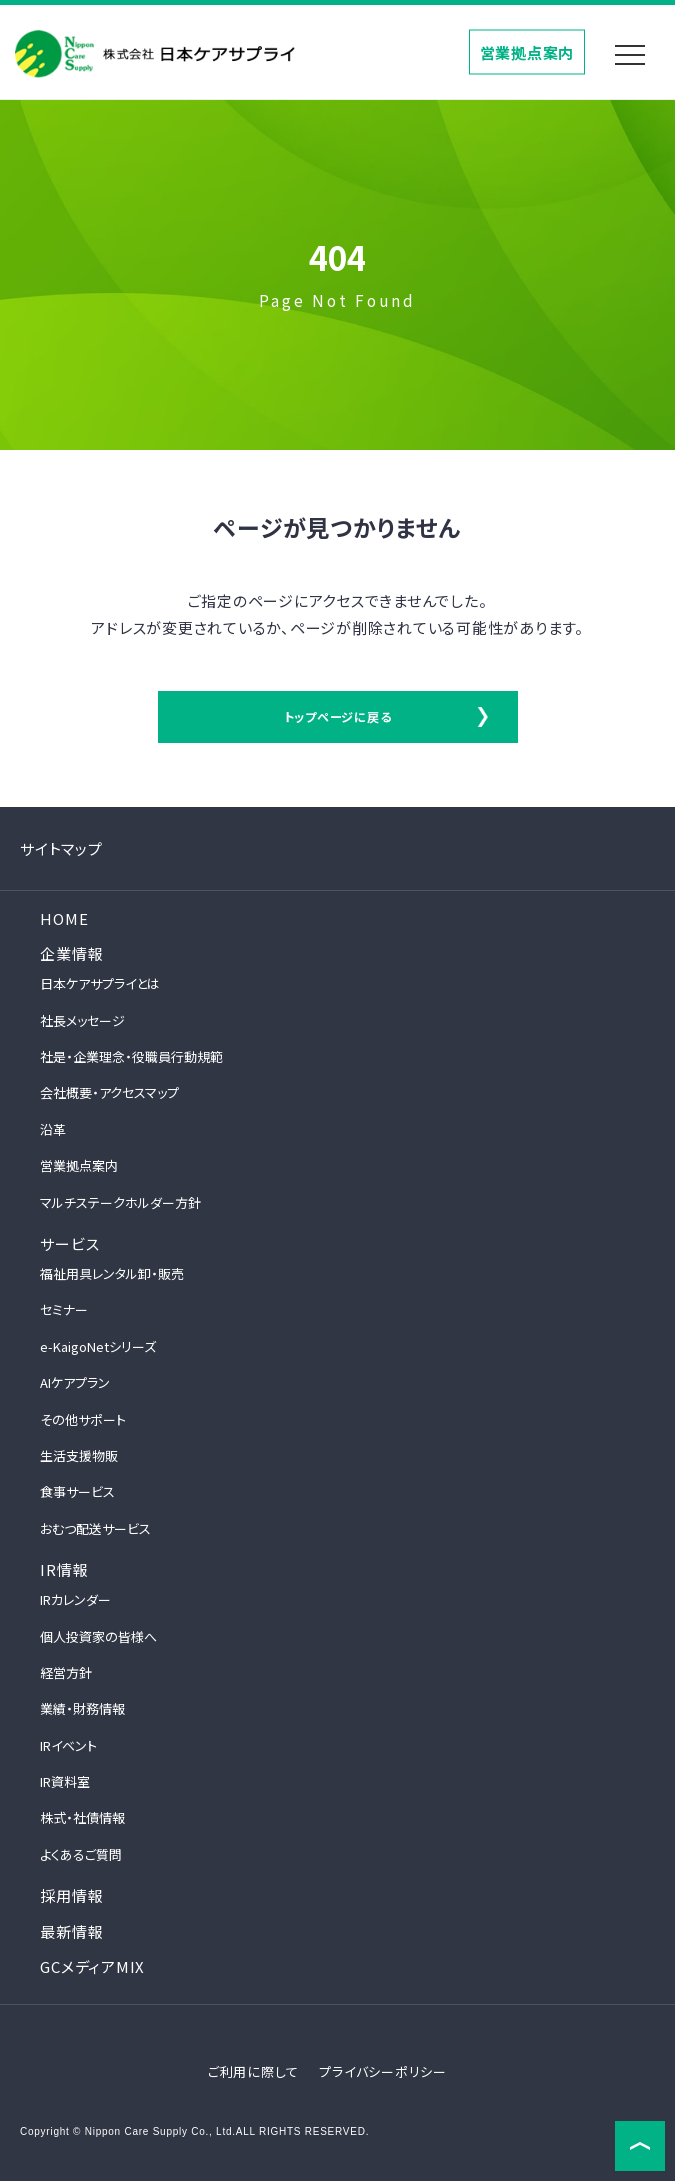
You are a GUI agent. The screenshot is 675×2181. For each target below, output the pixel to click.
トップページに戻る (338, 716)
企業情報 (71, 953)
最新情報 (71, 1931)
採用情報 (71, 1895)
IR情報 (64, 1569)
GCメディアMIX (92, 1966)
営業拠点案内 (527, 51)
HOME (64, 918)
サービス (69, 1243)
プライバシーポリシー (383, 2071)
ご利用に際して (253, 2071)
